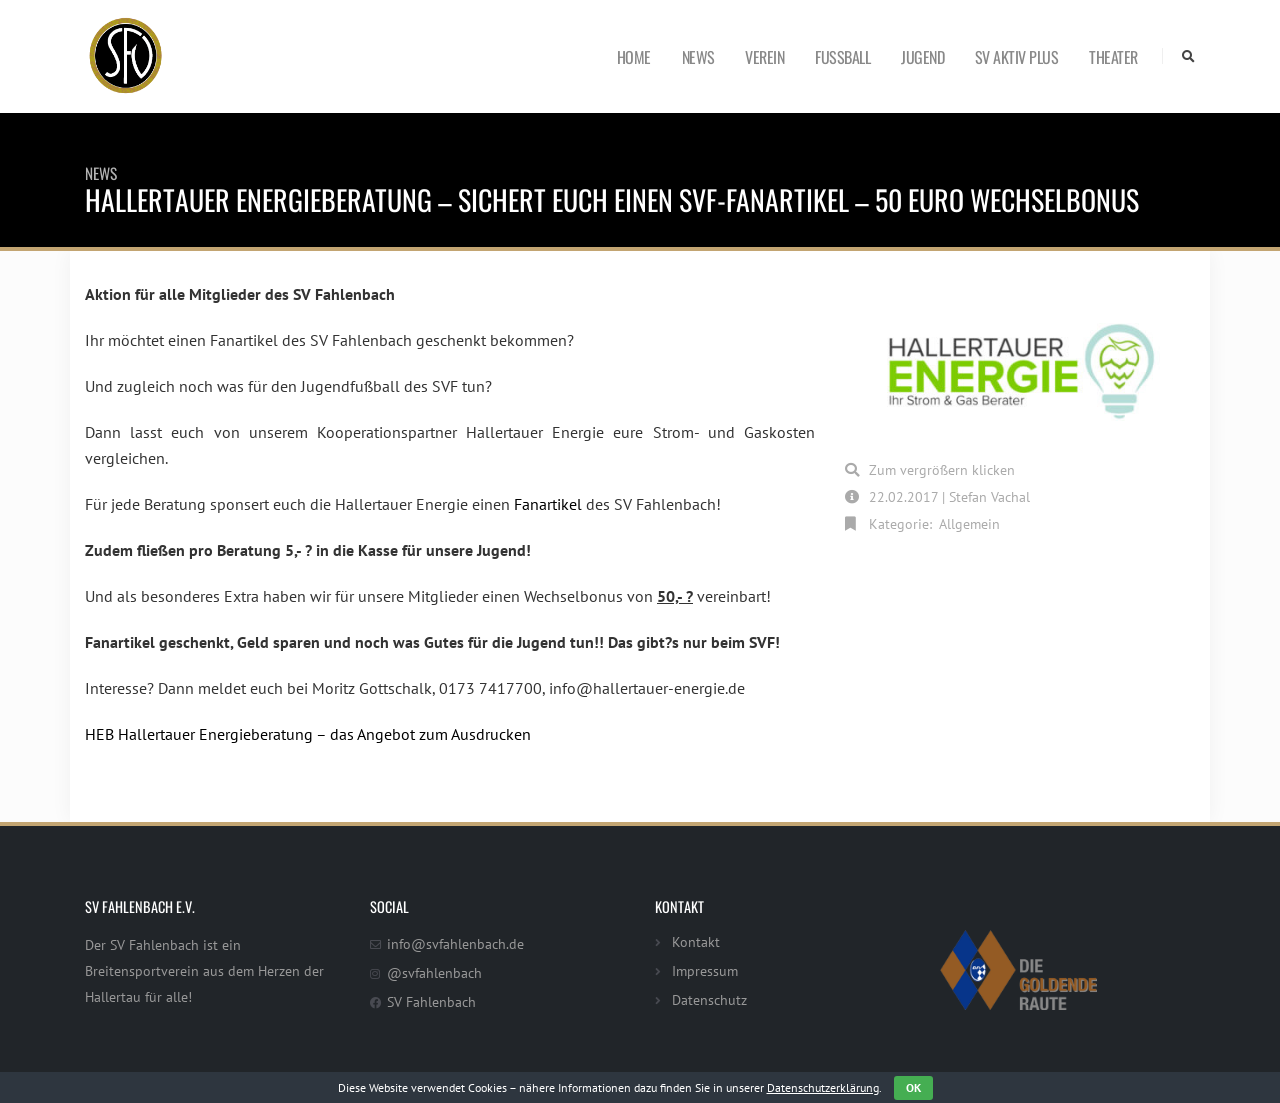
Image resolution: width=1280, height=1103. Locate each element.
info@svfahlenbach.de (455, 943)
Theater (1113, 57)
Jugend (922, 57)
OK (913, 1087)
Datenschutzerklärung (823, 1087)
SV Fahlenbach (431, 1001)
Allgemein (969, 523)
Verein (764, 57)
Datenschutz (709, 999)
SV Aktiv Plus (1017, 57)
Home (634, 57)
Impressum (705, 970)
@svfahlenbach (434, 972)
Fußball (842, 57)
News (698, 57)
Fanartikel (548, 504)
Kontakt (696, 941)
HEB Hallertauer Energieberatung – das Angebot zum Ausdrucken (308, 734)
